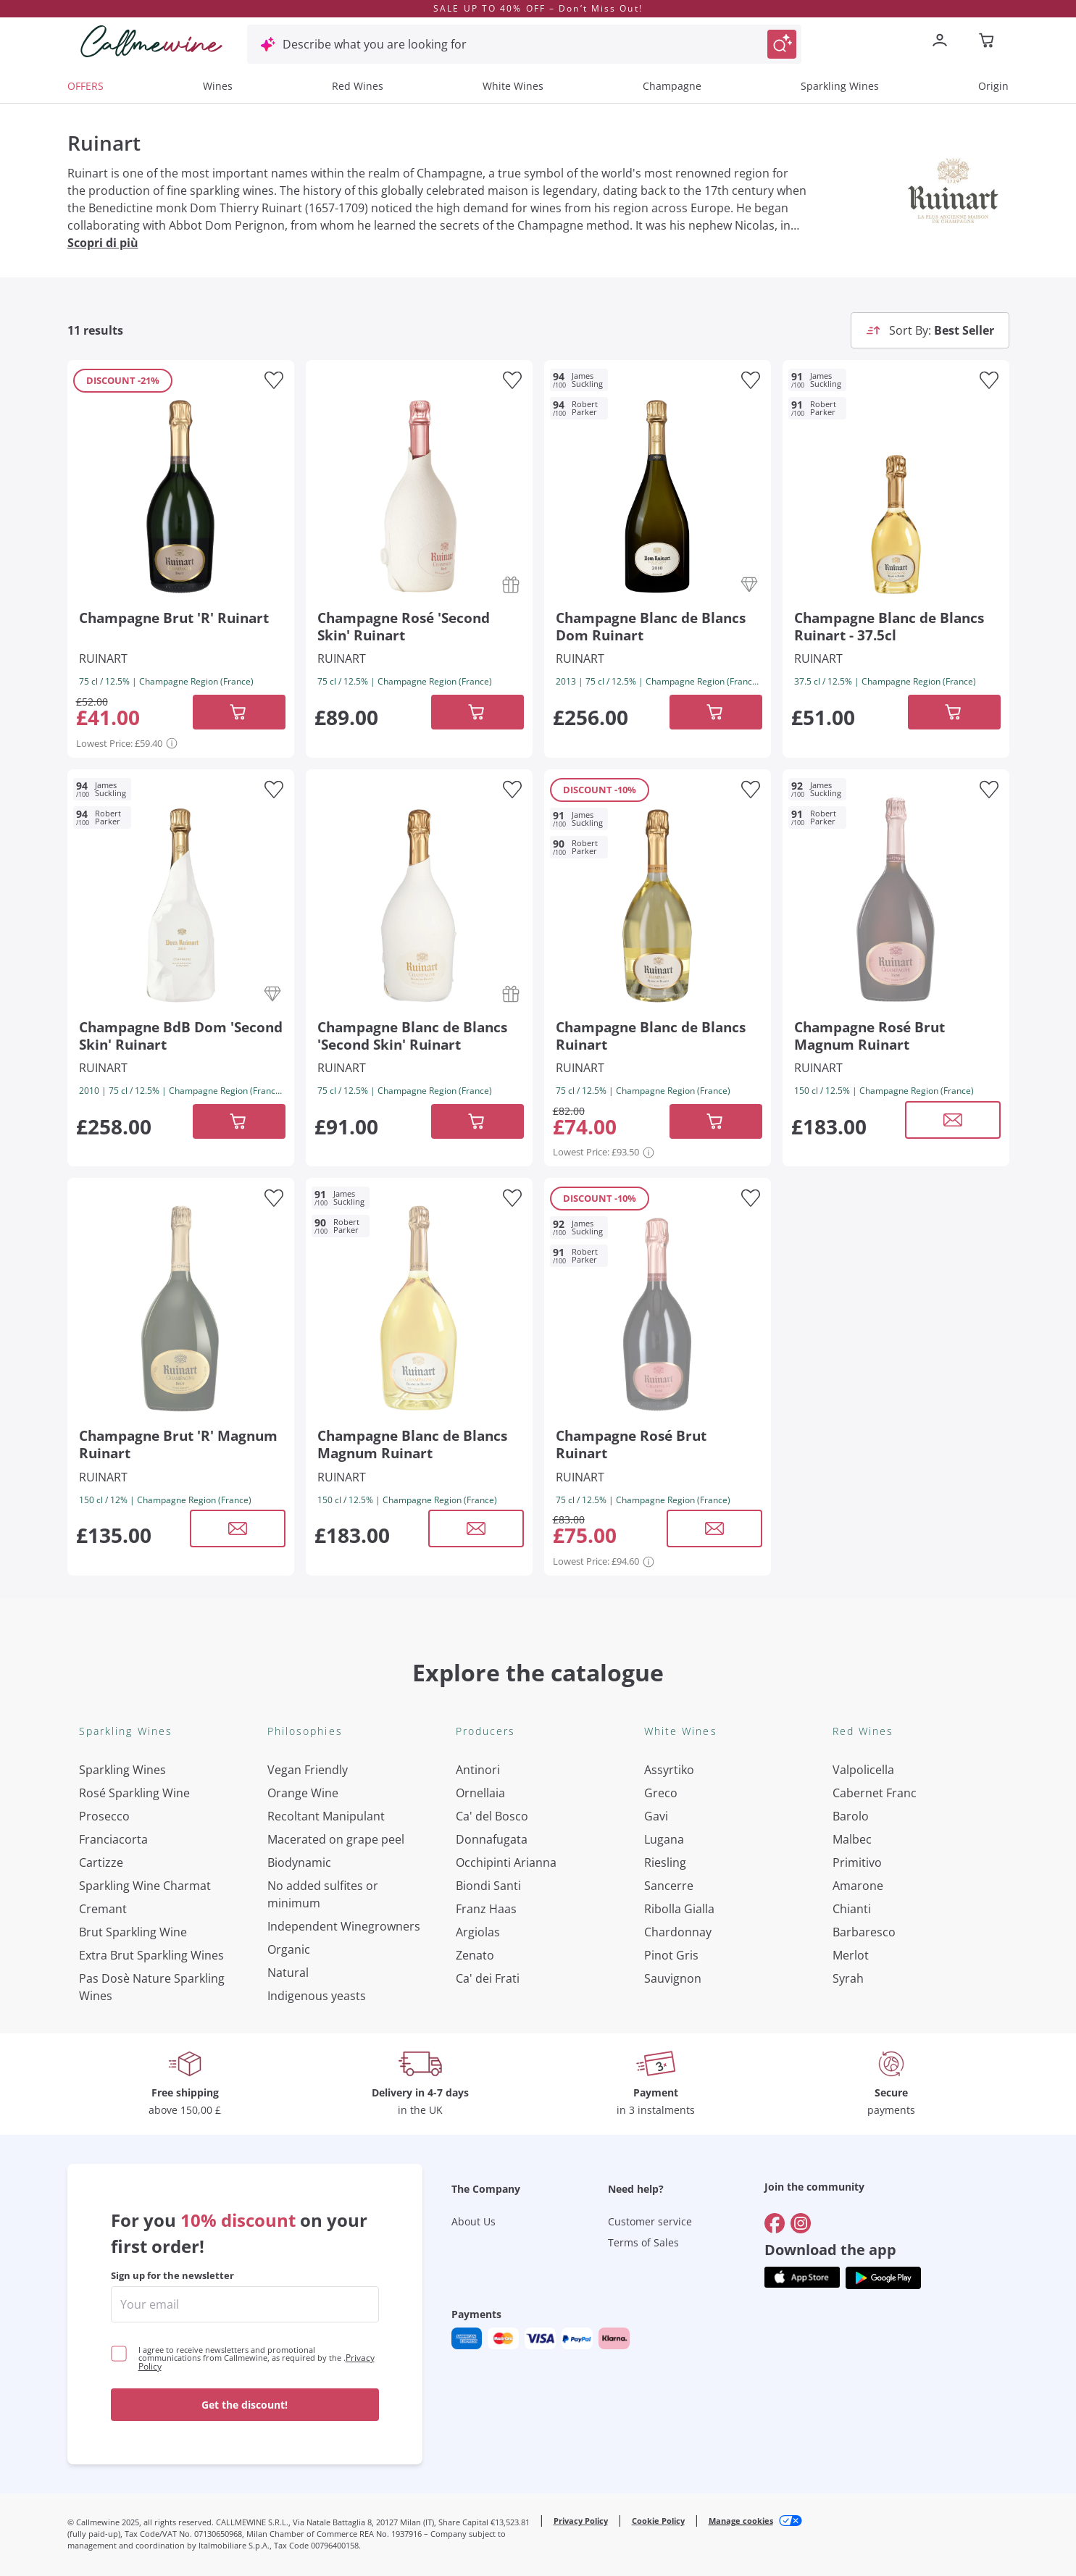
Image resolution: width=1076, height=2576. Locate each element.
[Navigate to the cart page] (987, 41)
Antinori (478, 1770)
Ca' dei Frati (488, 1978)
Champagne (672, 86)
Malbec (852, 1839)
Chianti (852, 1909)
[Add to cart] (239, 712)
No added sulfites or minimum (322, 1894)
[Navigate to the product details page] (180, 494)
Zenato (475, 1955)
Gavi (656, 1816)
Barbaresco (864, 1932)
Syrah (848, 1978)
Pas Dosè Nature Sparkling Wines (152, 1987)
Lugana (664, 1839)
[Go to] (774, 2223)
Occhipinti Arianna (506, 1862)
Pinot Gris (671, 1955)
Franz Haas (486, 1909)
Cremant (103, 1909)
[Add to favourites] (273, 380)
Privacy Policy (581, 2521)
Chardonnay (678, 1932)
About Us (473, 2221)
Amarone (858, 1886)
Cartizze (101, 1862)
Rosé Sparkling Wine (134, 1793)
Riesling (665, 1862)
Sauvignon (672, 1978)
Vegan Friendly (307, 1770)
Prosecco (104, 1816)
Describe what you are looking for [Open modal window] (375, 44)
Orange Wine (302, 1793)
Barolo (851, 1816)
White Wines (513, 86)
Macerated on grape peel (335, 1839)
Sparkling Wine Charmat (145, 1886)
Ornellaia (480, 1793)
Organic (288, 1949)
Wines (218, 86)
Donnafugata (491, 1839)
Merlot (851, 1955)
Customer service (650, 2221)
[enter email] (245, 2304)
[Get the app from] (802, 2278)
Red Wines (357, 86)
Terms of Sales (643, 2242)
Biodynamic (299, 1862)
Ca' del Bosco (492, 1816)
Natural (288, 1973)
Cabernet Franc (875, 1793)
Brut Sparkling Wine (133, 1932)
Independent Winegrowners (343, 1926)
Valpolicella (863, 1770)
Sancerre (668, 1886)
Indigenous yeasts (316, 1996)
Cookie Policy (658, 2521)
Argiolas (478, 1932)
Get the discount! (244, 2405)
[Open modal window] (953, 1120)
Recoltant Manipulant (326, 1816)
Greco (660, 1793)
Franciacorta (113, 1839)
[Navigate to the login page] (942, 41)
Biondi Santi (488, 1886)
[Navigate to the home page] (151, 41)
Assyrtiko (669, 1770)
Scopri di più (102, 242)
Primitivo (857, 1862)
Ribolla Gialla (679, 1909)
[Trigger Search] (781, 44)
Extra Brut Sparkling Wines (151, 1955)
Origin (993, 86)
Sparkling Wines (840, 86)
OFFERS (85, 86)
